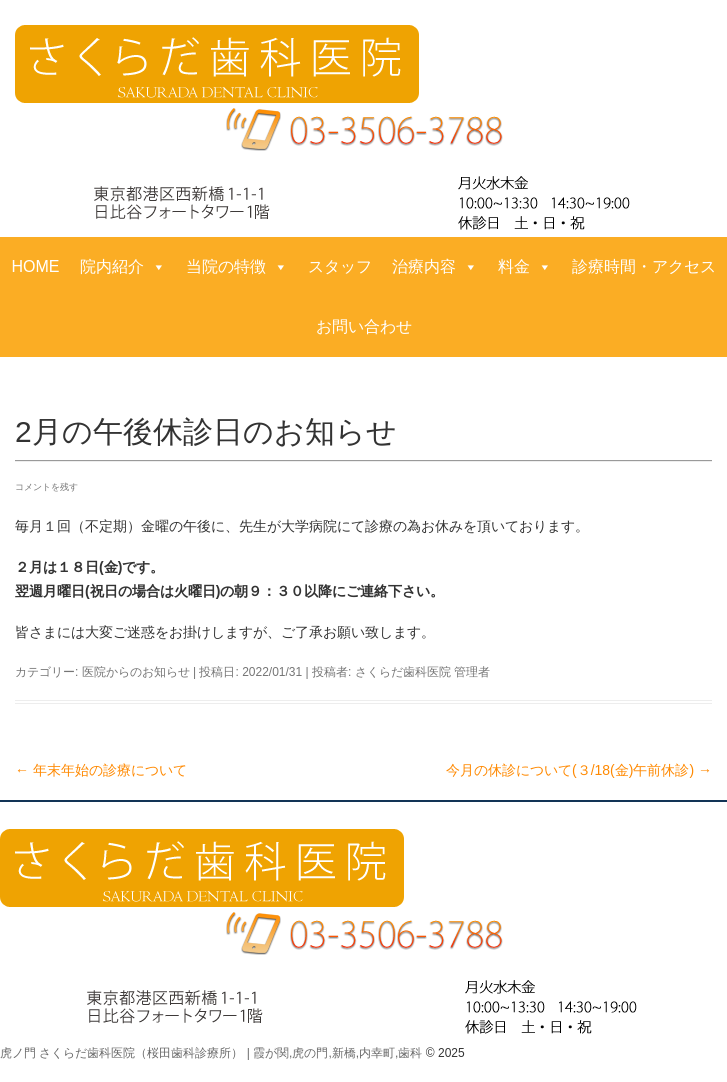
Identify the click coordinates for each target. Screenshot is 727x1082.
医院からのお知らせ (136, 672)
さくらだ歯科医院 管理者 (422, 672)
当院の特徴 (237, 267)
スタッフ (340, 266)
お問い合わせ (364, 326)
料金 (525, 267)
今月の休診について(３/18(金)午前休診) (579, 770)
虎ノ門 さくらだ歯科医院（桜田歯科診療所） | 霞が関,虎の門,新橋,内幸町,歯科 (211, 1053)
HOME (36, 266)
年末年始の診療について (101, 770)
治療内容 (435, 267)
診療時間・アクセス (644, 266)
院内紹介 (123, 267)
